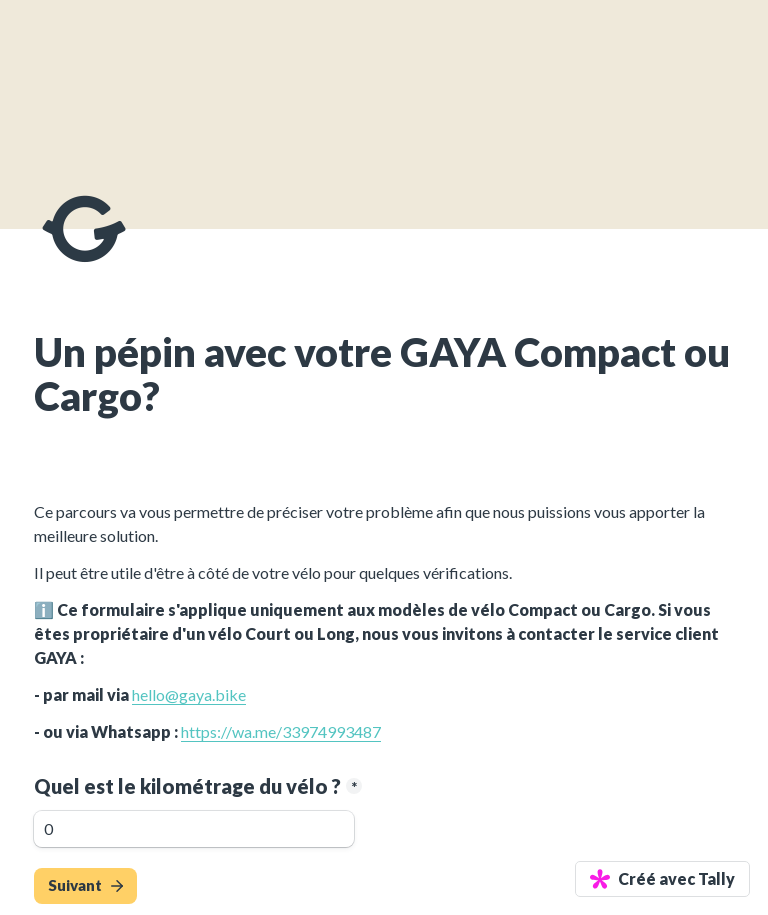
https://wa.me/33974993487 (281, 731)
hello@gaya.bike (189, 694)
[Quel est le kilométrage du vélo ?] (194, 829)
